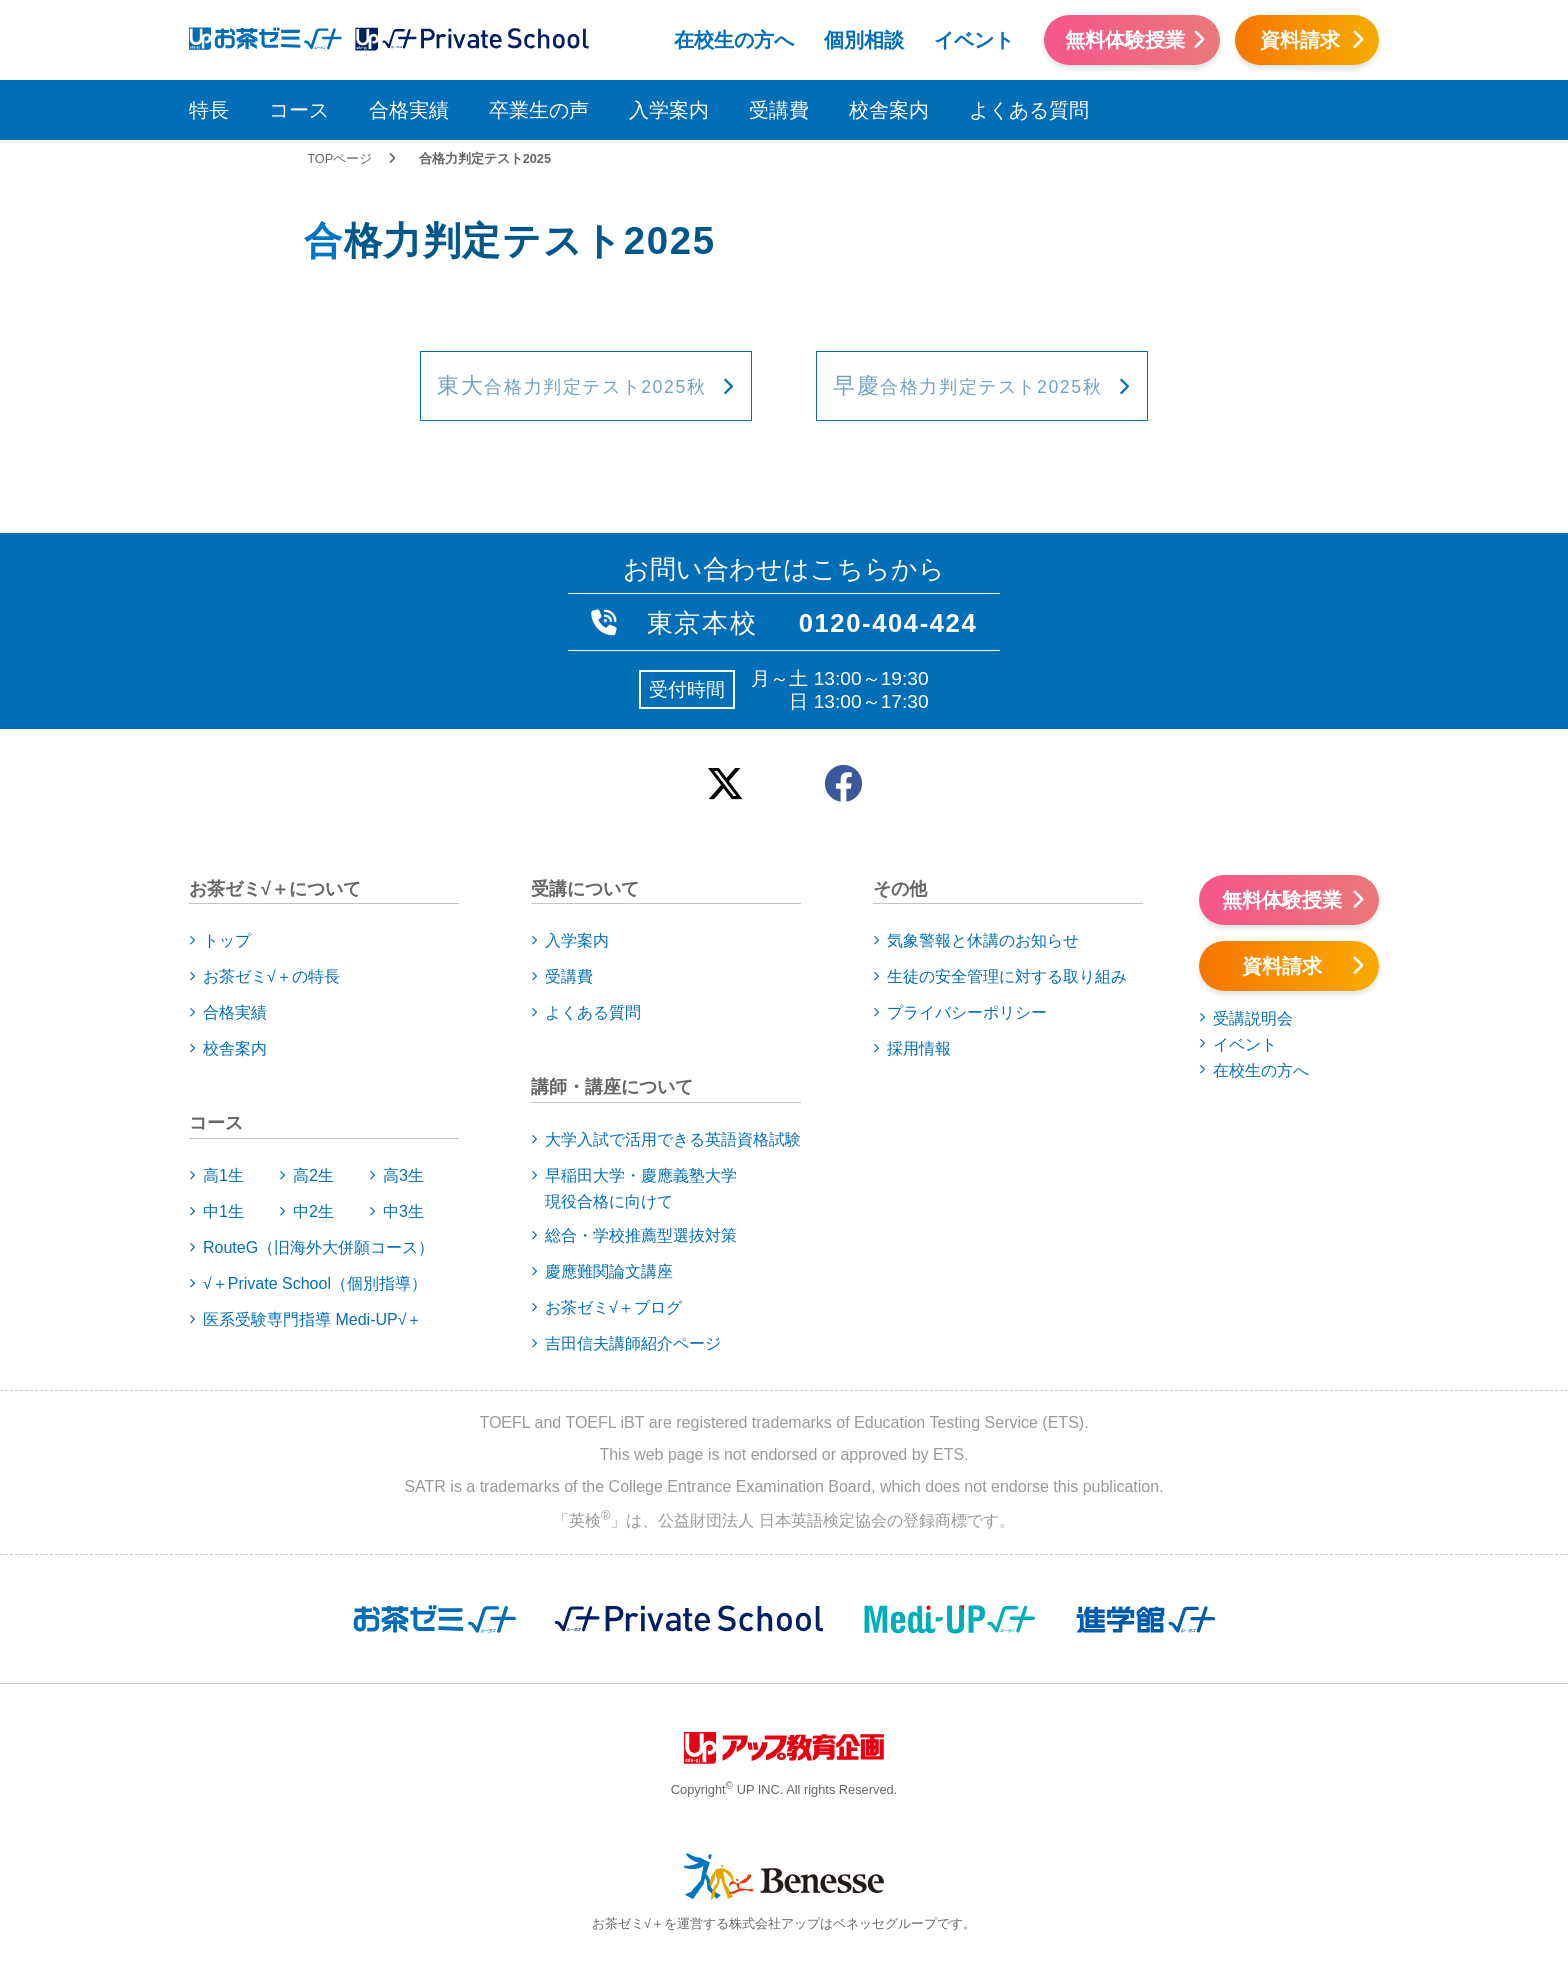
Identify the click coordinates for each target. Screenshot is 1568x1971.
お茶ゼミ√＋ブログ (613, 1307)
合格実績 (409, 110)
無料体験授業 (1125, 40)
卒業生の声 (539, 110)
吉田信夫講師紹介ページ (633, 1343)
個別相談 (864, 40)
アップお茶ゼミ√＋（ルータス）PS (471, 37)
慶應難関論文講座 (609, 1271)
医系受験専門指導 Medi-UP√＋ (312, 1319)
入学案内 (669, 110)
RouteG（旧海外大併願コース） (318, 1247)
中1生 (223, 1211)
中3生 (403, 1211)
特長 (209, 110)
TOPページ (339, 158)
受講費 (779, 110)
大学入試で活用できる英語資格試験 (673, 1139)
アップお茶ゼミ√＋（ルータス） (257, 37)
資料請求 (1300, 40)
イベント (974, 40)
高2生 (313, 1175)
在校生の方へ (734, 40)
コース (299, 110)
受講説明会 (1253, 1018)
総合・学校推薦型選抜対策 (641, 1235)
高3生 (403, 1175)
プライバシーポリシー (967, 1012)
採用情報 (919, 1048)
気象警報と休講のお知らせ (983, 940)
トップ (227, 940)
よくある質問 (1029, 110)
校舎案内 (889, 110)
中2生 (313, 1211)
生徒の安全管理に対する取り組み (1007, 976)
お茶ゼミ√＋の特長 (271, 976)
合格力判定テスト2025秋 (571, 387)
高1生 (223, 1175)
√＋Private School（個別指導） (315, 1283)
